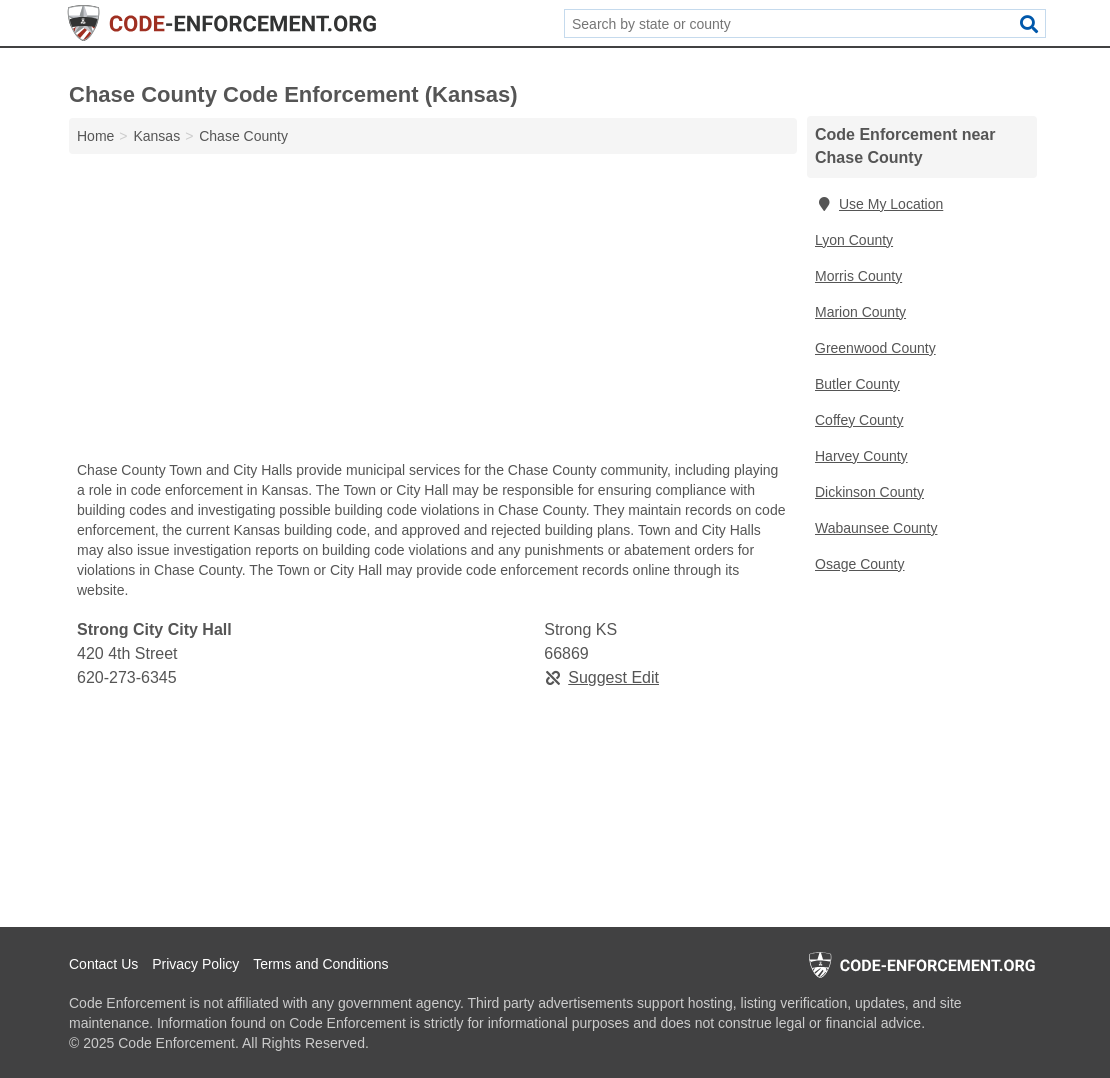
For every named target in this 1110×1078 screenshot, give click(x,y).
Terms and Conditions (320, 964)
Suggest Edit (601, 677)
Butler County (857, 384)
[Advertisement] (433, 312)
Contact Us (103, 964)
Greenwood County (875, 348)
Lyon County (854, 240)
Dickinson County (869, 492)
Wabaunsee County (876, 528)
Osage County (860, 564)
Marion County (860, 312)
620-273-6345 (127, 677)
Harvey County (861, 456)
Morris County (858, 276)
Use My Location (879, 204)
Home (95, 136)
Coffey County (859, 420)
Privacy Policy (195, 964)
